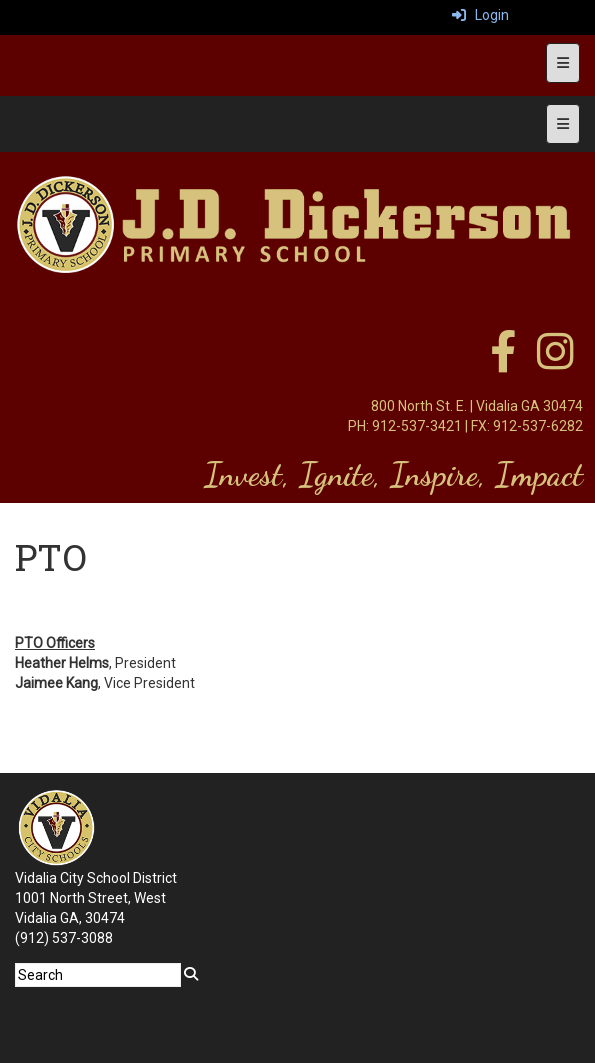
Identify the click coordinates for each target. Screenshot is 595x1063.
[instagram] (555, 362)
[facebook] (503, 362)
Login (480, 15)
